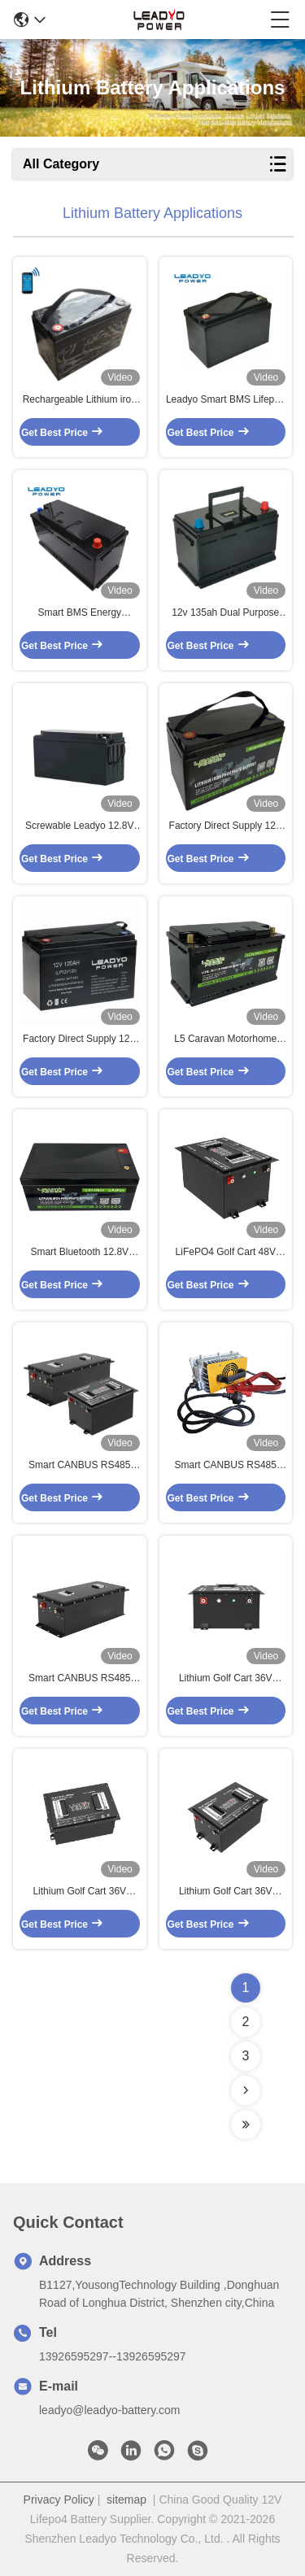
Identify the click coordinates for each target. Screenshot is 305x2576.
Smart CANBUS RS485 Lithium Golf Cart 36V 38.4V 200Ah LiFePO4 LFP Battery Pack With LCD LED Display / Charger (226, 1465)
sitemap (126, 2499)
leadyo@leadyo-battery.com (109, 2410)
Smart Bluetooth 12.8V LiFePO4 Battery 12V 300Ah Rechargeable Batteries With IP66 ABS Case (79, 1252)
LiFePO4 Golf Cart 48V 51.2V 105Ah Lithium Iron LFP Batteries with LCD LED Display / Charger (226, 1252)
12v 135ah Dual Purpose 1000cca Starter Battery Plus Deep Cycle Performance (225, 613)
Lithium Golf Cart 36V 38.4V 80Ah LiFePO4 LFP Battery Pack (225, 1891)
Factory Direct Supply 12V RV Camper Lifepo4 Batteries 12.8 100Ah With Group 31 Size (79, 1039)
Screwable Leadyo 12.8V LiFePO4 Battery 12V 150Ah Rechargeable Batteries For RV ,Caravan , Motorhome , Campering (79, 826)
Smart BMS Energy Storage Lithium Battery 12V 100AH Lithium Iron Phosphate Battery (79, 613)
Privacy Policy (59, 2499)
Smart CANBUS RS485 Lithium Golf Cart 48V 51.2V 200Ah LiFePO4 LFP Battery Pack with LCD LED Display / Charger (79, 1678)
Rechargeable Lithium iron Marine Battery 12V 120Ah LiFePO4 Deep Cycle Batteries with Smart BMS (79, 400)
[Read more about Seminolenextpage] (245, 2090)
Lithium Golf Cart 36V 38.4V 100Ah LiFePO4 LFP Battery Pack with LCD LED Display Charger (225, 1678)
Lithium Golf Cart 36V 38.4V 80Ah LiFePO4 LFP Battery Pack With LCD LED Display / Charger (79, 1891)
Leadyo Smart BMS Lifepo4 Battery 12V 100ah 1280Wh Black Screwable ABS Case (225, 400)
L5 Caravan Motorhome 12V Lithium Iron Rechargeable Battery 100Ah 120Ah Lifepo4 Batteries (225, 1039)
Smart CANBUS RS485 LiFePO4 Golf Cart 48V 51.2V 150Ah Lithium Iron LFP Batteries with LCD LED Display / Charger (79, 1465)
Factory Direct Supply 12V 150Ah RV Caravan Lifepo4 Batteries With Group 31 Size (225, 826)
